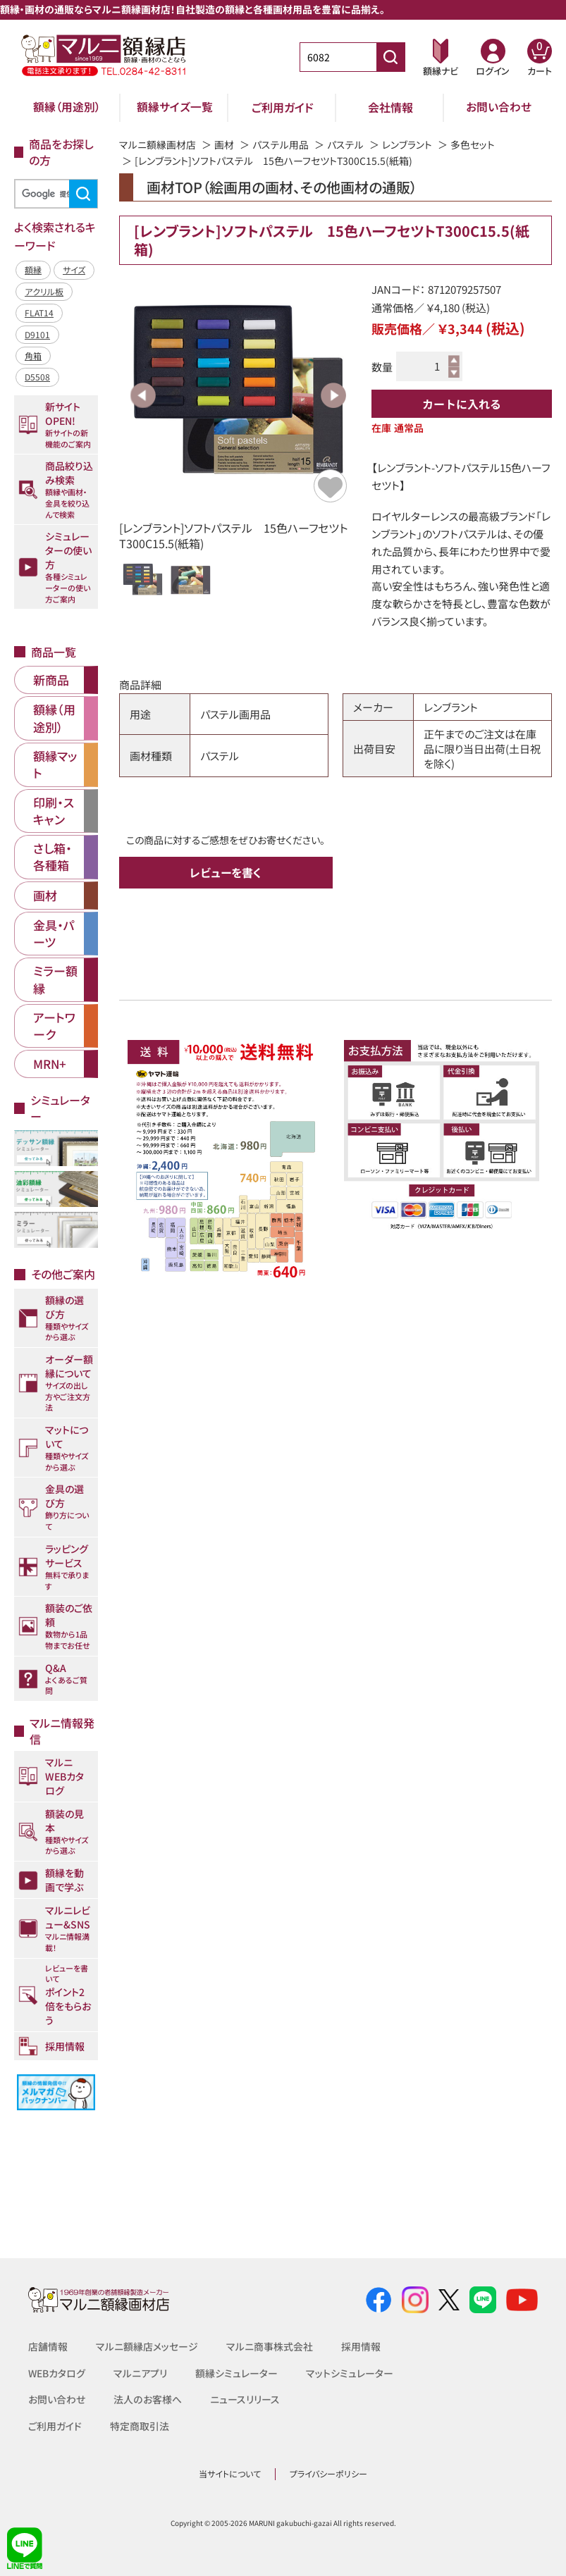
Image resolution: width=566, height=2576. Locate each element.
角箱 (33, 355)
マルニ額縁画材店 (157, 144)
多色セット (472, 144)
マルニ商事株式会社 (269, 2346)
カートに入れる (461, 403)
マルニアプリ (141, 2373)
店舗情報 (48, 2346)
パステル (345, 144)
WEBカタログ (57, 2373)
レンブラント (407, 144)
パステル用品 (280, 144)
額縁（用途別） (67, 107)
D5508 (37, 377)
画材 (224, 144)
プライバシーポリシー (328, 2473)
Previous (143, 395)
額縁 (33, 269)
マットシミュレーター (350, 2373)
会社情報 (390, 107)
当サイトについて (230, 2473)
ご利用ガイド (283, 107)
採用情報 (361, 2346)
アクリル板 (44, 291)
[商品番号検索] (390, 57)
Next (333, 395)
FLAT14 (39, 312)
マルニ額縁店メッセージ (147, 2346)
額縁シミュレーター (237, 2373)
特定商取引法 (139, 2426)
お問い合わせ (498, 107)
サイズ (74, 269)
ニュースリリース (244, 2399)
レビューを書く (226, 872)
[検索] (54, 194)
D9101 (37, 334)
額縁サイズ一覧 (175, 107)
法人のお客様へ (147, 2399)
